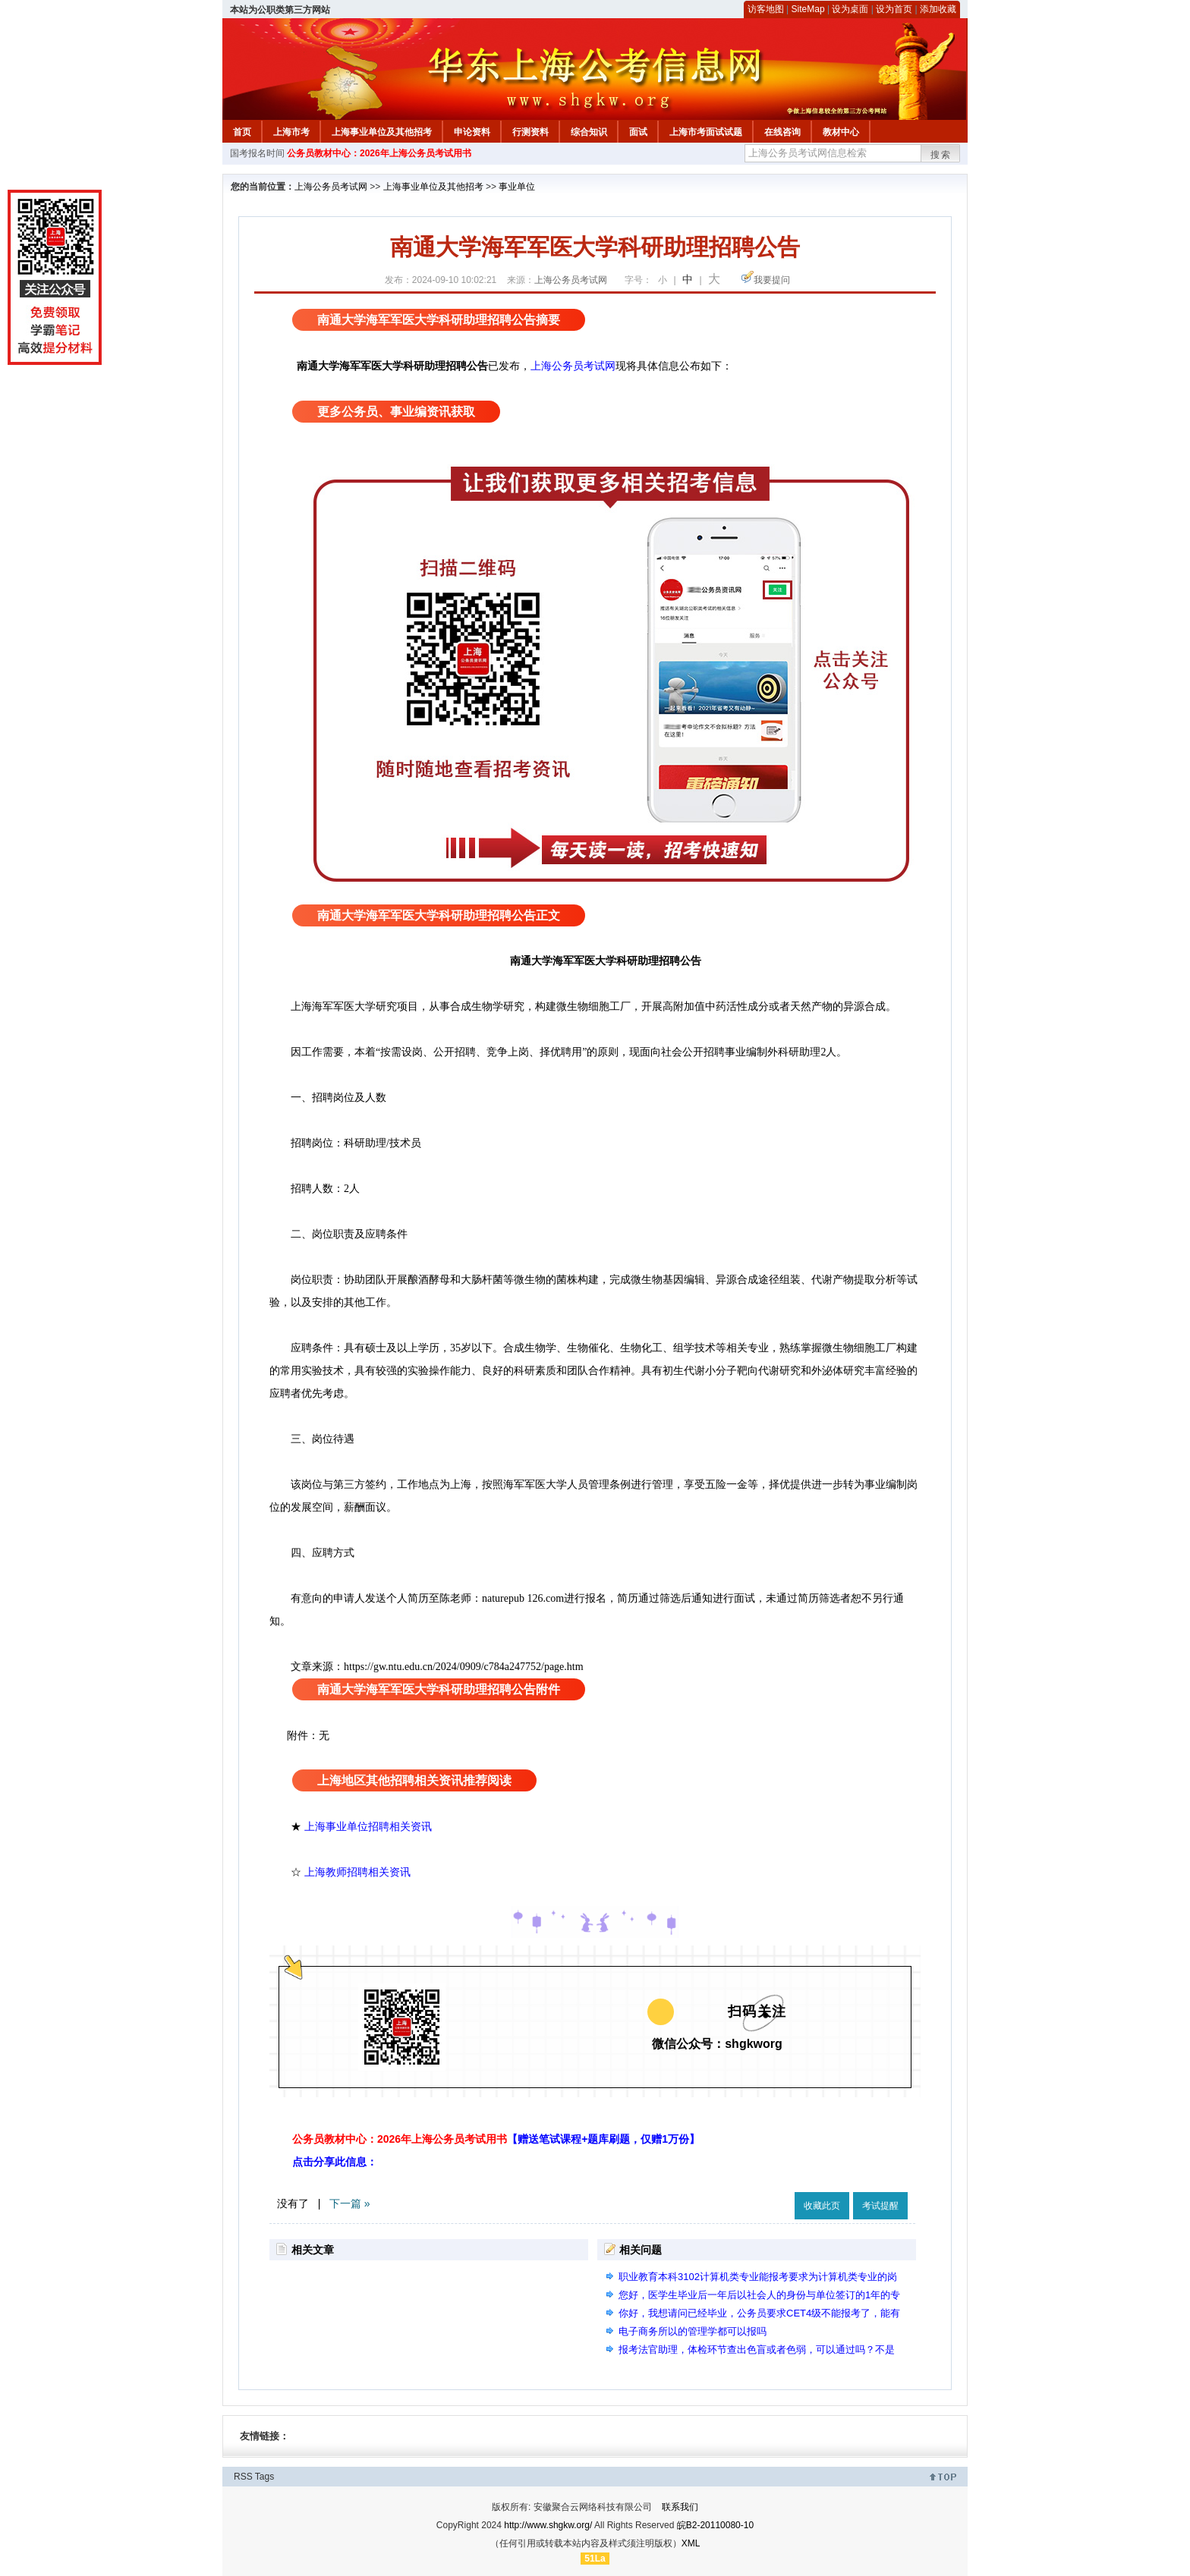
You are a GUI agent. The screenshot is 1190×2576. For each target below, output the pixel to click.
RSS (243, 2476)
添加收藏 (938, 9)
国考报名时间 (257, 153)
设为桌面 (850, 9)
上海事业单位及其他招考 (382, 132)
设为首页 (894, 9)
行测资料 (530, 132)
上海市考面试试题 (705, 132)
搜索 (941, 154)
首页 (242, 132)
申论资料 (472, 132)
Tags (264, 2476)
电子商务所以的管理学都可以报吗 (693, 2331)
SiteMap (808, 9)
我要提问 (772, 280)
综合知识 (589, 132)
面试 (638, 132)
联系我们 (680, 2507)
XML (691, 2543)
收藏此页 (822, 2205)
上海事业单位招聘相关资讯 (368, 1826)
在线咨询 (782, 132)
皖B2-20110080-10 (715, 2525)
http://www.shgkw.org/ (548, 2525)
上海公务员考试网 (330, 186)
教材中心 (841, 132)
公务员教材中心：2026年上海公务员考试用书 (379, 153)
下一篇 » (349, 2203)
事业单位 (517, 186)
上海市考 (291, 132)
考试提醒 (880, 2205)
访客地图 (766, 9)
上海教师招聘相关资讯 (359, 1872)
